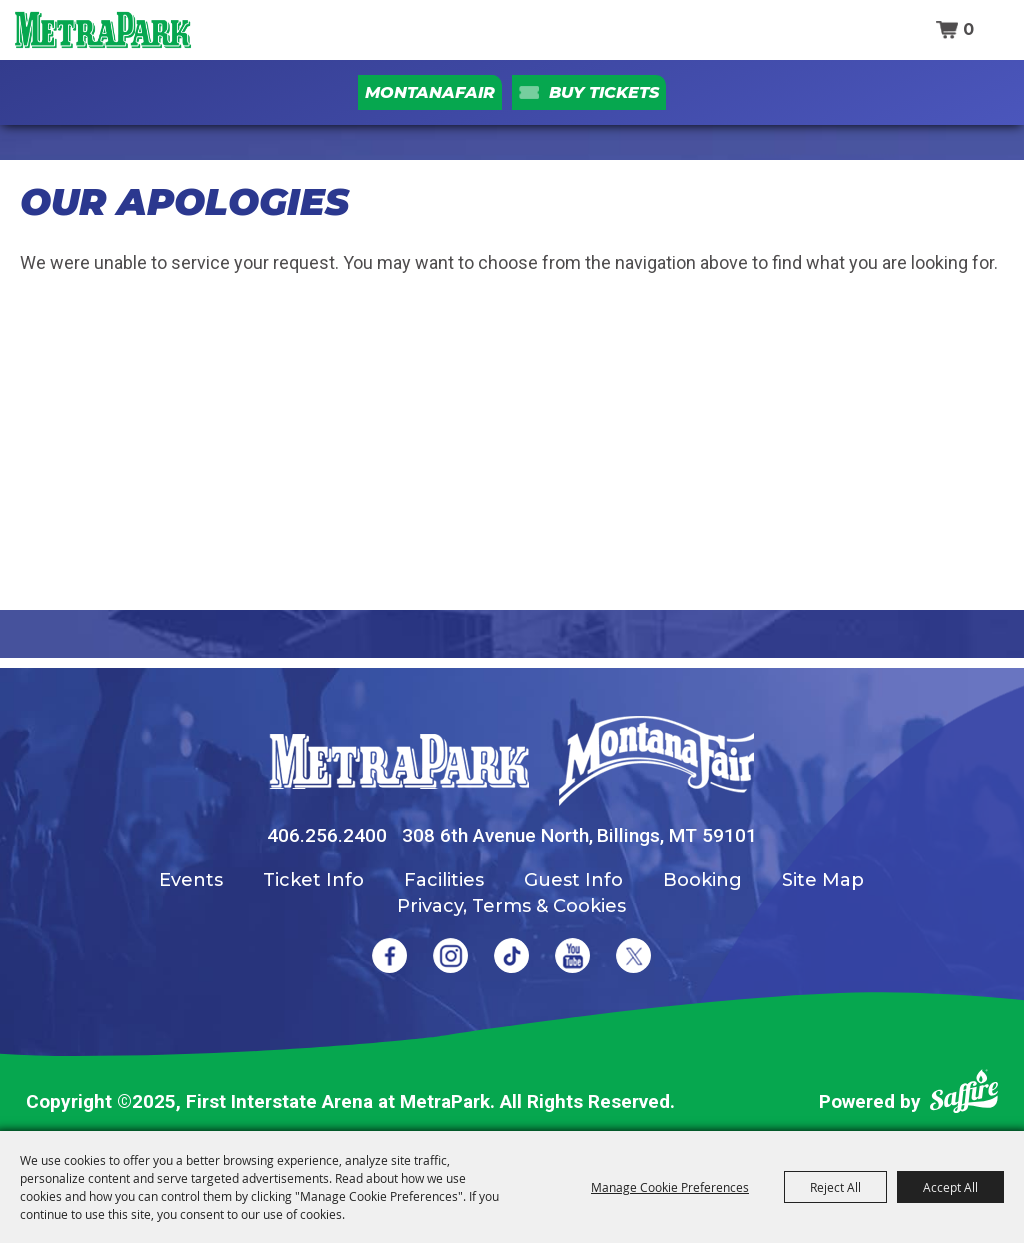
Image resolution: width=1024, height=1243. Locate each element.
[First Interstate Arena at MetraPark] (102, 30)
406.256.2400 (327, 835)
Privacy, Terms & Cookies (511, 906)
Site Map (823, 880)
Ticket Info (313, 880)
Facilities (444, 880)
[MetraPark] (399, 761)
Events (191, 880)
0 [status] (968, 29)
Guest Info (573, 880)
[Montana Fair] (656, 761)
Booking (702, 880)
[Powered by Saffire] (964, 1095)
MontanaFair (430, 92)
